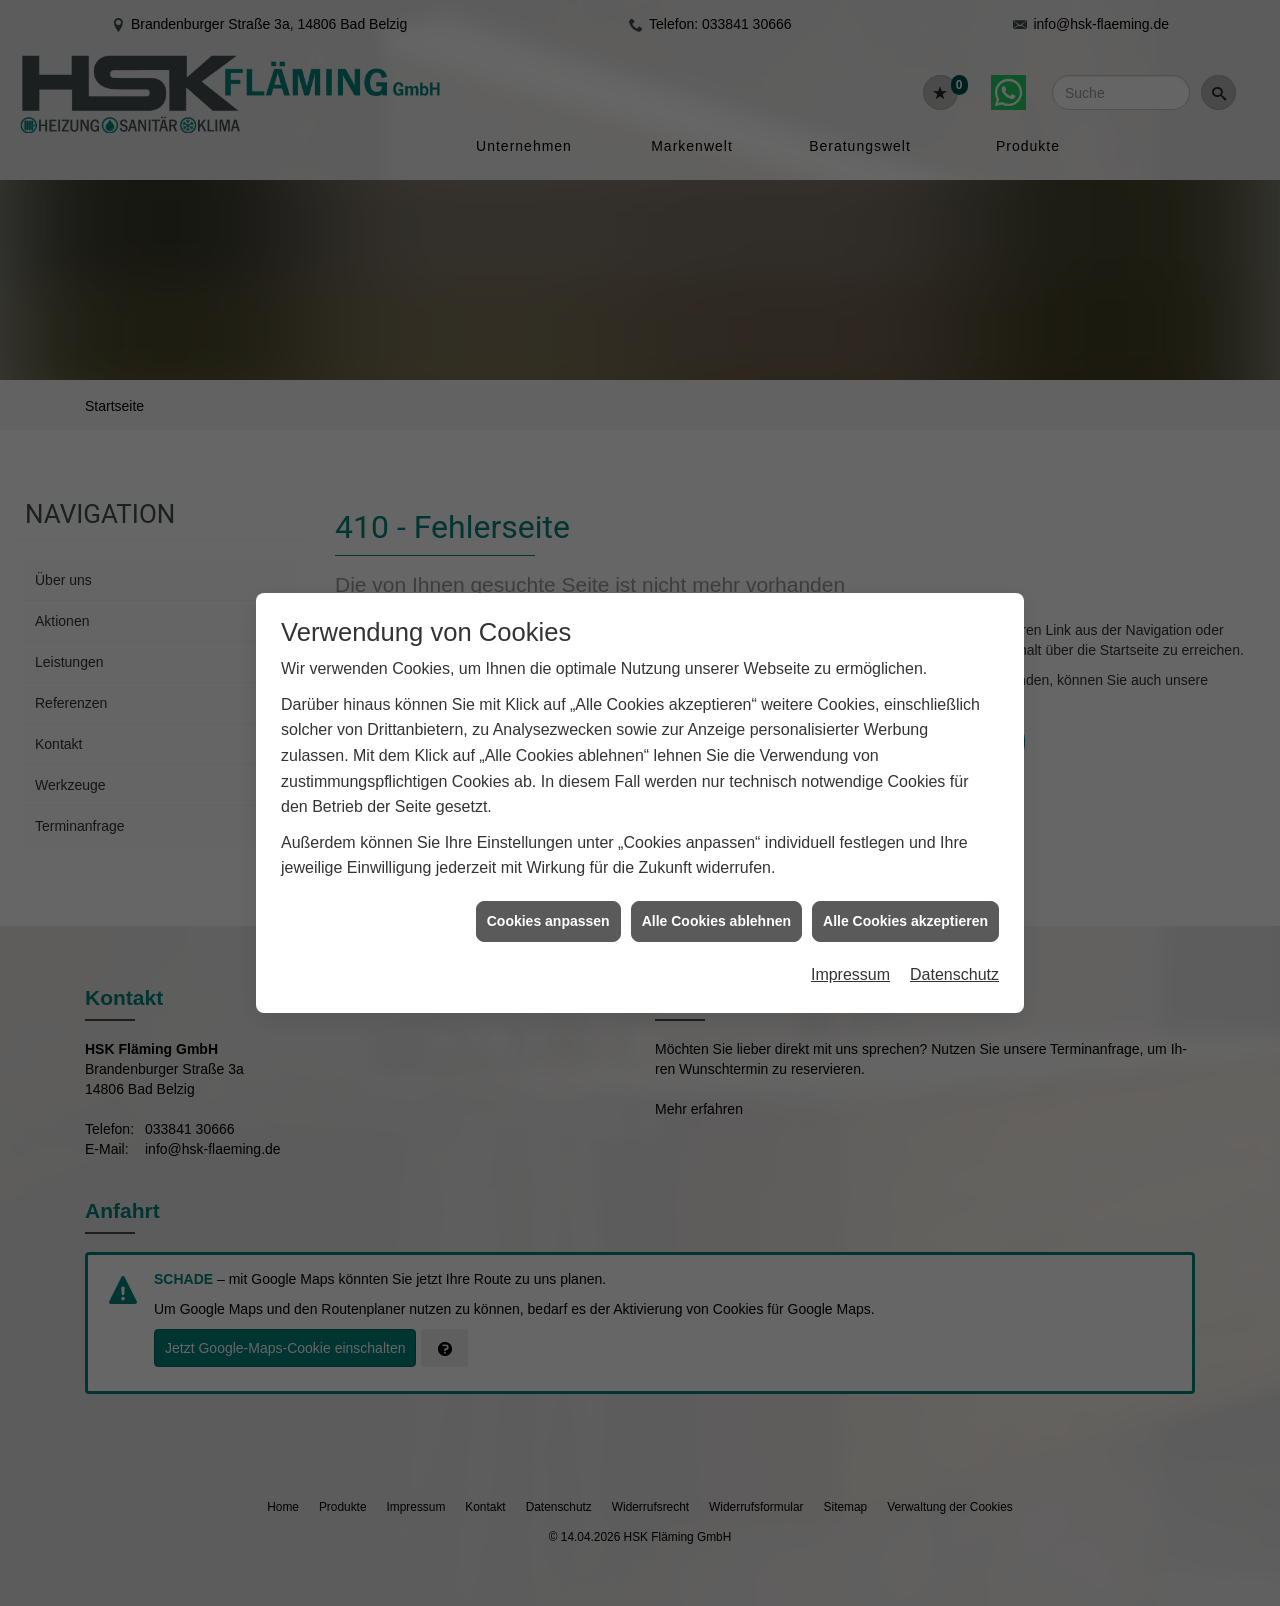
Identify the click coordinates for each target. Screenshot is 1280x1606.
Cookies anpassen (548, 888)
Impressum (850, 941)
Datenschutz (954, 941)
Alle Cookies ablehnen (716, 888)
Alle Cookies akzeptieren (905, 888)
